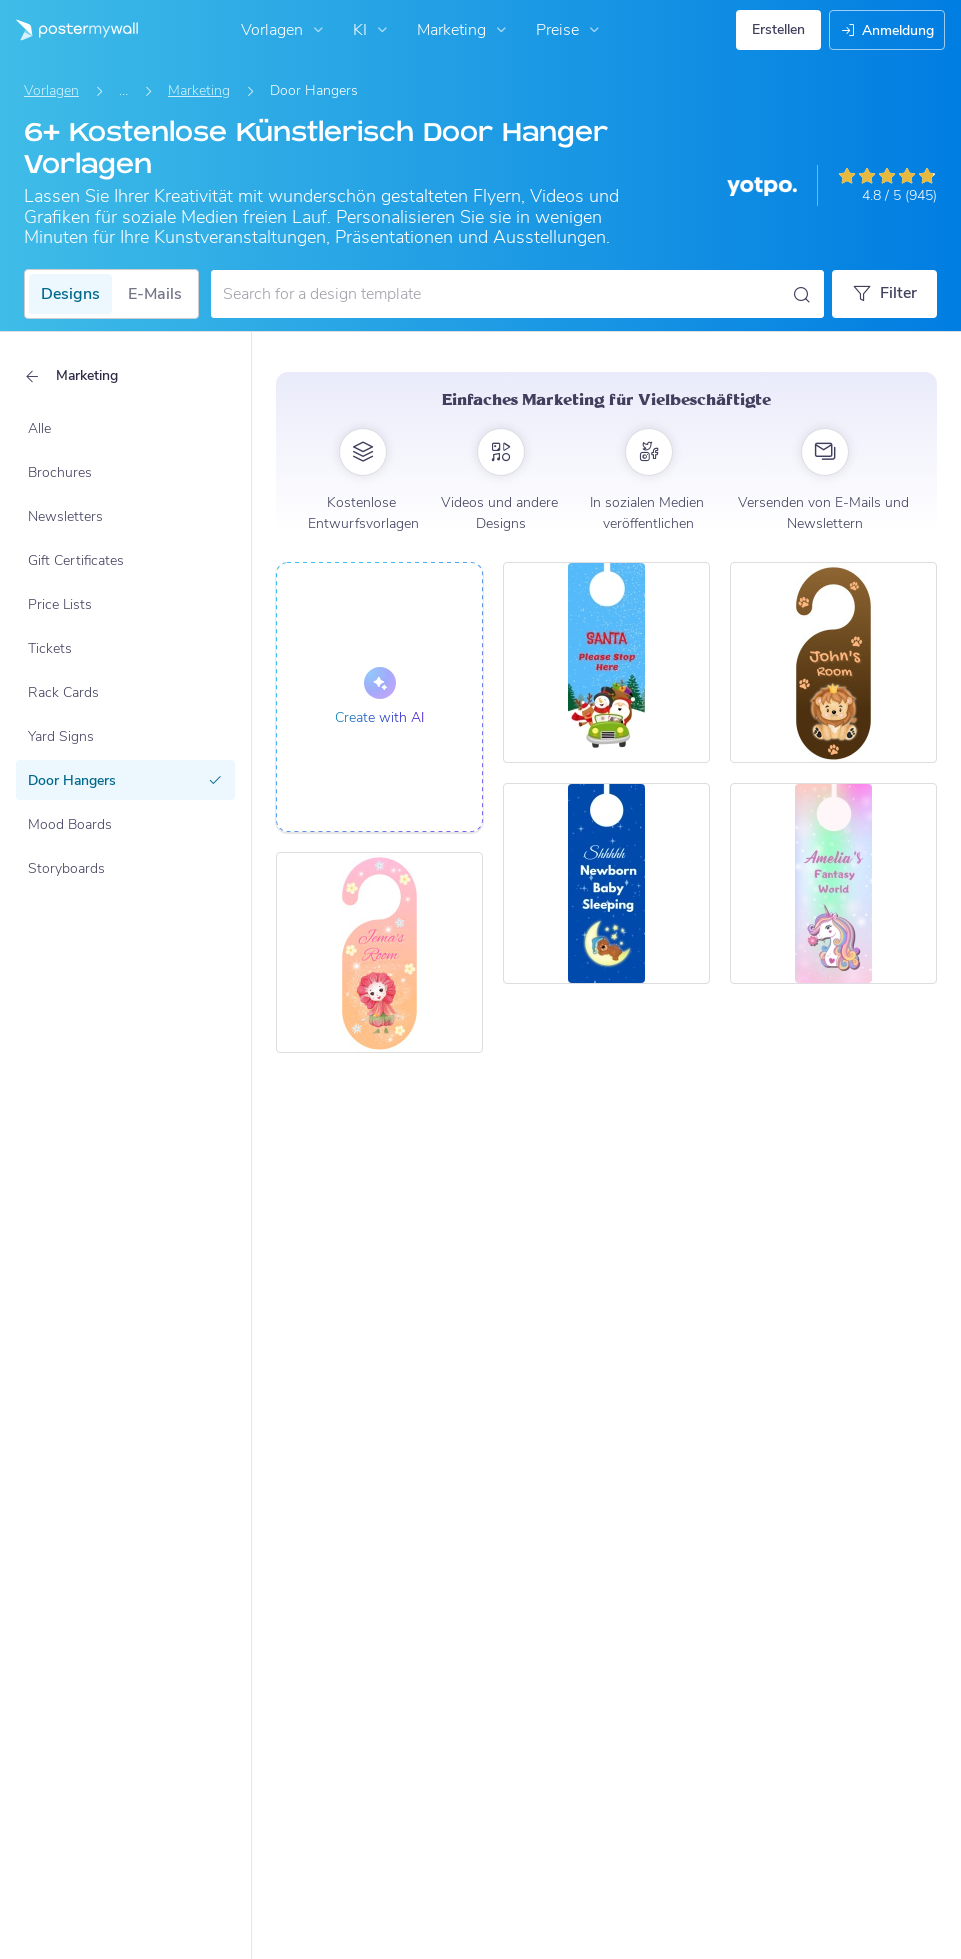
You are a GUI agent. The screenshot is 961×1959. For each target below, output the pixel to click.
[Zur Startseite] (69, 30)
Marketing (464, 30)
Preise (570, 30)
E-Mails (155, 294)
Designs (70, 294)
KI (372, 30)
